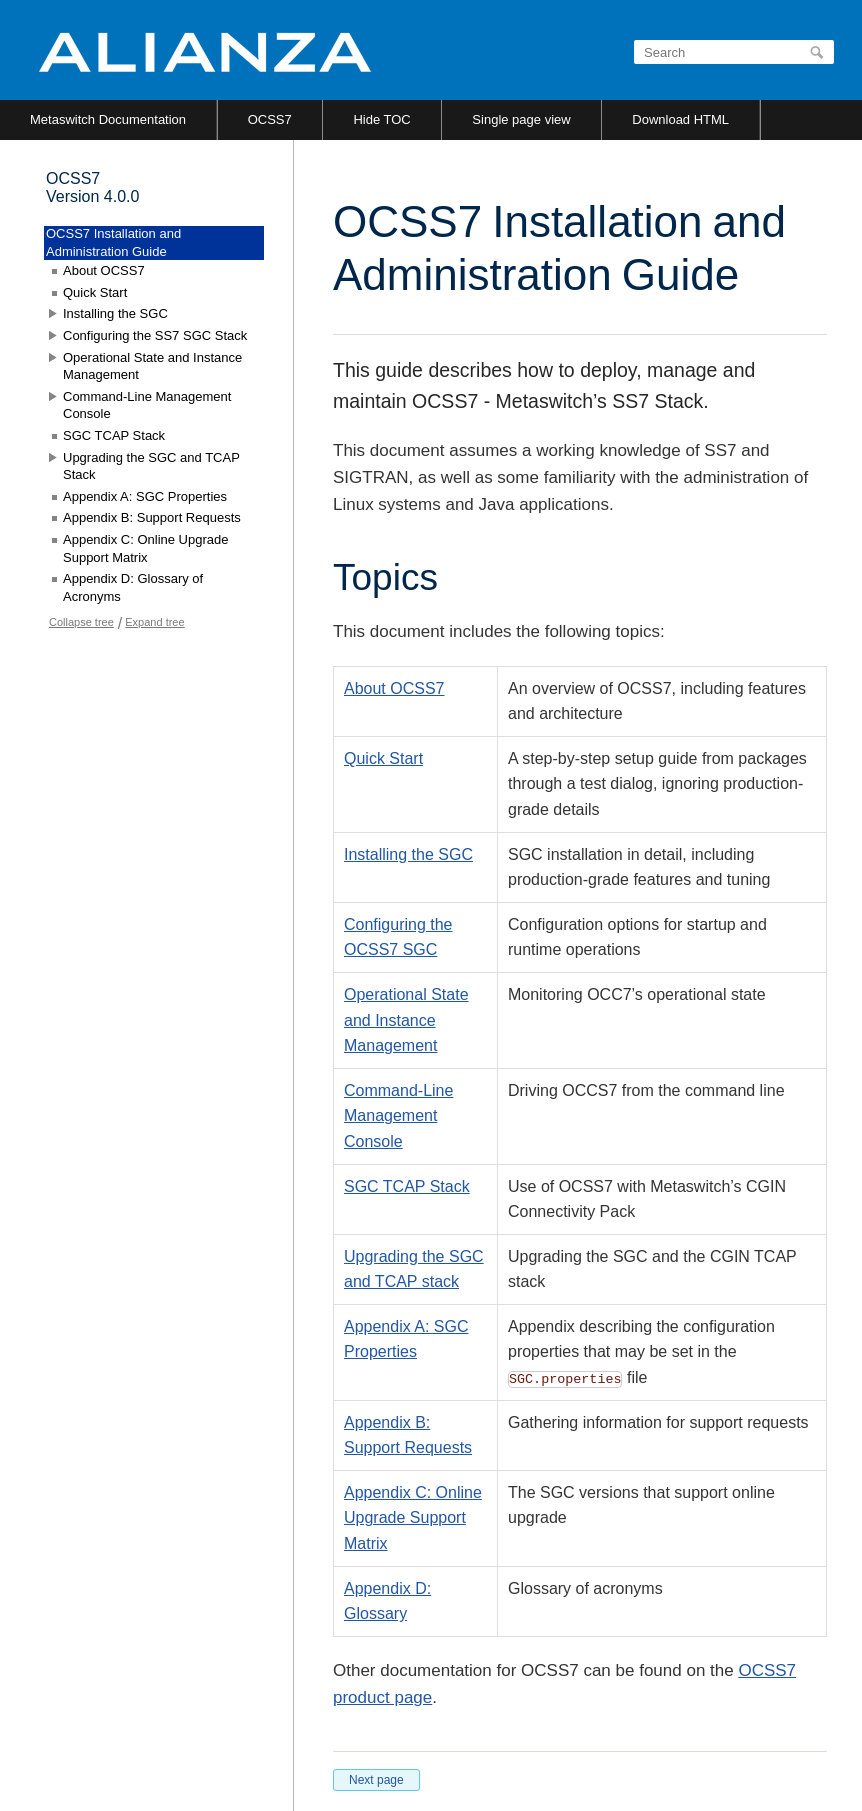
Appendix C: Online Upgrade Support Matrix (413, 1518)
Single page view (521, 119)
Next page (376, 1780)
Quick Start (383, 758)
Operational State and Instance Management (406, 1020)
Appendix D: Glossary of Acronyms (133, 587)
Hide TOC (381, 119)
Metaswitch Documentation (108, 119)
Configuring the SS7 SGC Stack (155, 335)
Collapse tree (81, 622)
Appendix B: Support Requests (152, 517)
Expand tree (154, 622)
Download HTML (680, 119)
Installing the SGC (408, 854)
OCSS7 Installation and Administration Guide (113, 242)
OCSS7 (270, 119)
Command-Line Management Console (398, 1116)
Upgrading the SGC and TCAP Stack (151, 466)
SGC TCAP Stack (407, 1186)
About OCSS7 (394, 688)
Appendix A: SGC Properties (145, 496)
